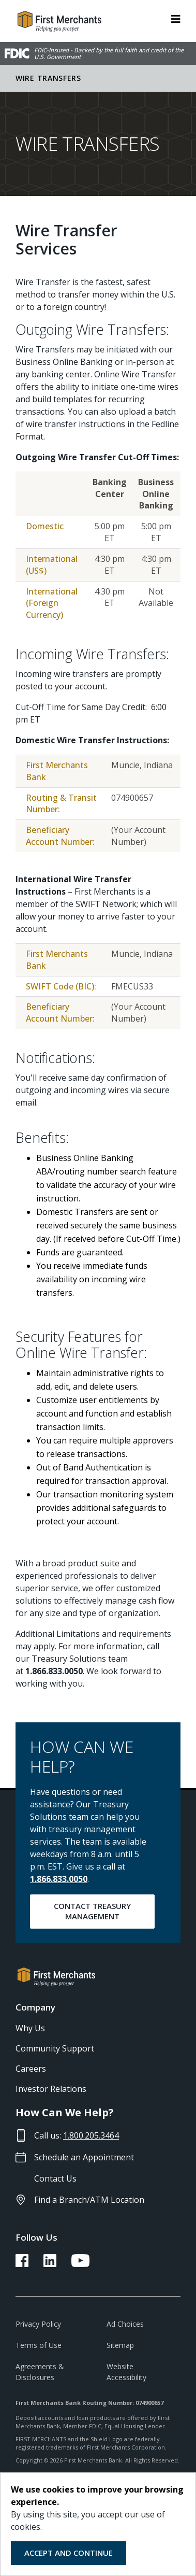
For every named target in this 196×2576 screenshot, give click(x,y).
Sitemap (120, 2345)
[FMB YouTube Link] (80, 2264)
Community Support (55, 2048)
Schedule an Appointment (84, 2157)
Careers (31, 2068)
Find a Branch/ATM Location (89, 2199)
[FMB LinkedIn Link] (49, 2264)
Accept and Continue (68, 2552)
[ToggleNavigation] (175, 18)
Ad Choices (125, 2324)
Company (35, 2007)
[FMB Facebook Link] (22, 2264)
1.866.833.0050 (58, 1879)
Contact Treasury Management (93, 1911)
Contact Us (55, 2178)
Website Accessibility (126, 2371)
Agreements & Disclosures (40, 2371)
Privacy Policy (38, 2324)
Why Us (30, 2028)
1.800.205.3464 (91, 2135)
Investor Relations (51, 2088)
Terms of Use (39, 2345)
